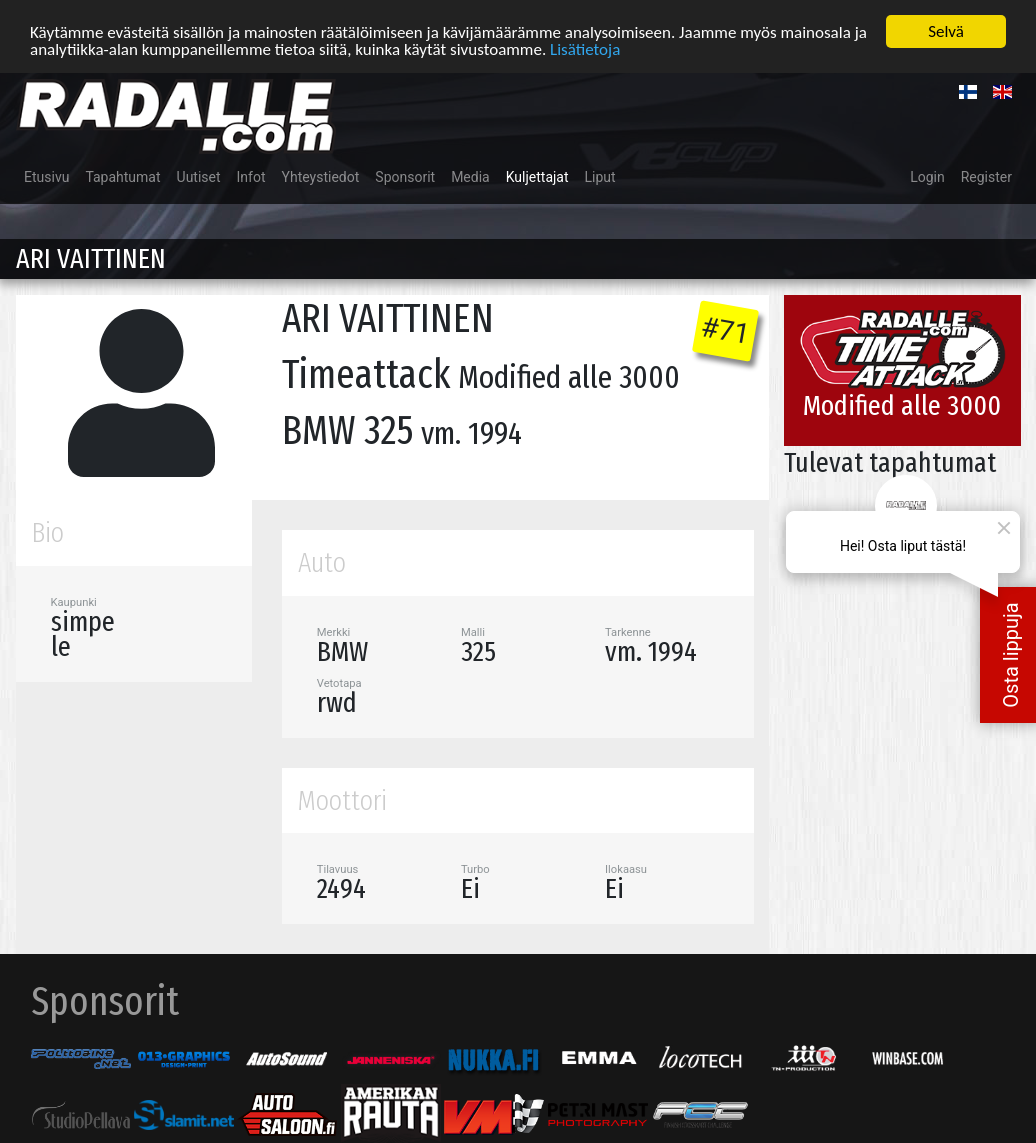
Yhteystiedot (321, 176)
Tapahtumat (122, 176)
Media (470, 176)
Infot (251, 176)
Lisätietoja (585, 47)
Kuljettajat (537, 176)
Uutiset (199, 176)
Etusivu (46, 176)
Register (986, 176)
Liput (600, 176)
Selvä (946, 30)
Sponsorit (405, 176)
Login (927, 176)
